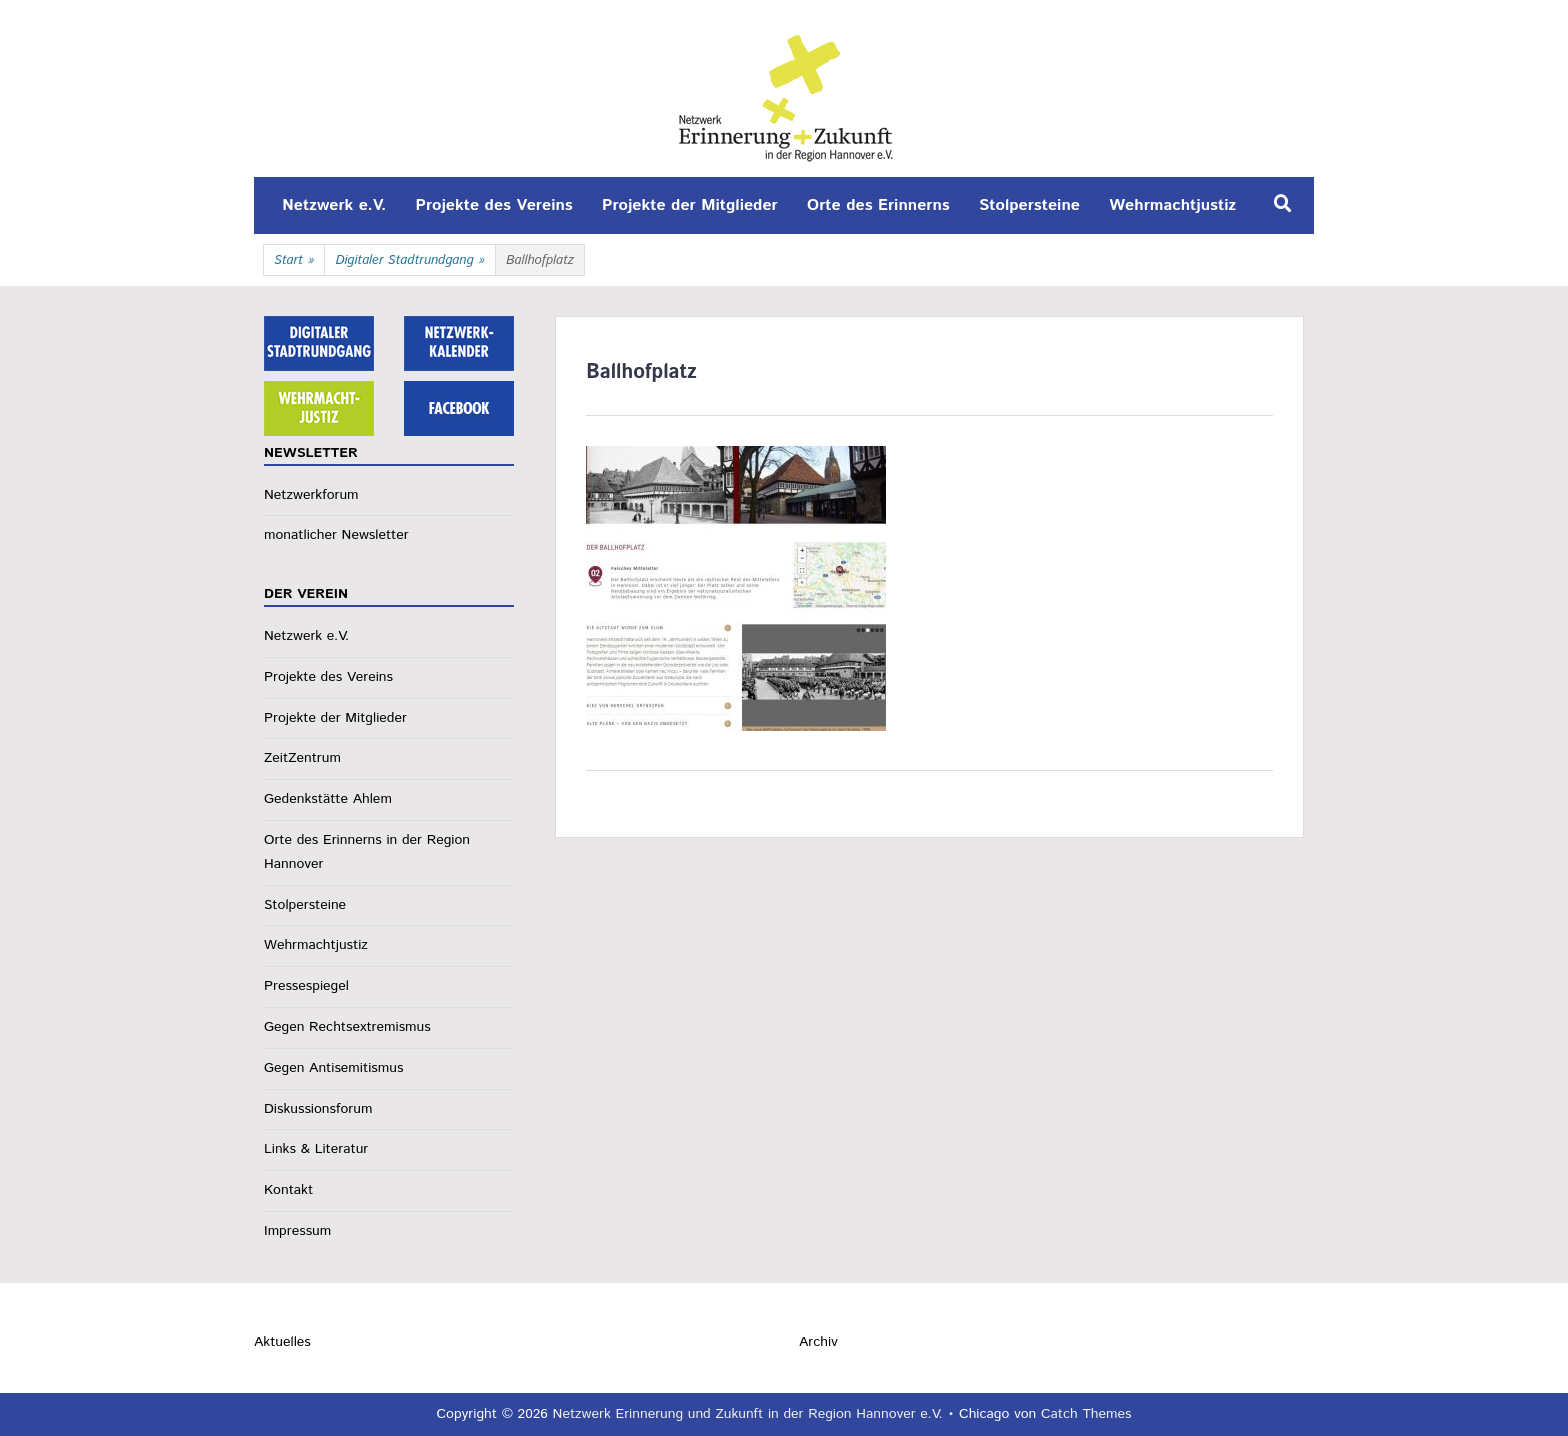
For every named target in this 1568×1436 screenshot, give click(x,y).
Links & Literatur (316, 1149)
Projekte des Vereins (494, 205)
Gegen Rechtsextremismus (347, 1027)
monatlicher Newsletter (336, 535)
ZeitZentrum (302, 758)
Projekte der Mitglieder (690, 205)
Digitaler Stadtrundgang (410, 261)
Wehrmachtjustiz (1172, 205)
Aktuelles (282, 1342)
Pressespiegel (306, 986)
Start (294, 261)
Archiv (818, 1342)
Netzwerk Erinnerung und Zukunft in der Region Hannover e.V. (748, 1414)
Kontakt (288, 1190)
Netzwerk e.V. (334, 205)
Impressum (297, 1231)
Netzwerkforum (311, 495)
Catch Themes (1086, 1414)
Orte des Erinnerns (878, 205)
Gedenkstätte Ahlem (328, 799)
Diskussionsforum (318, 1109)
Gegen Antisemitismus (333, 1068)
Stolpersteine (1029, 205)
